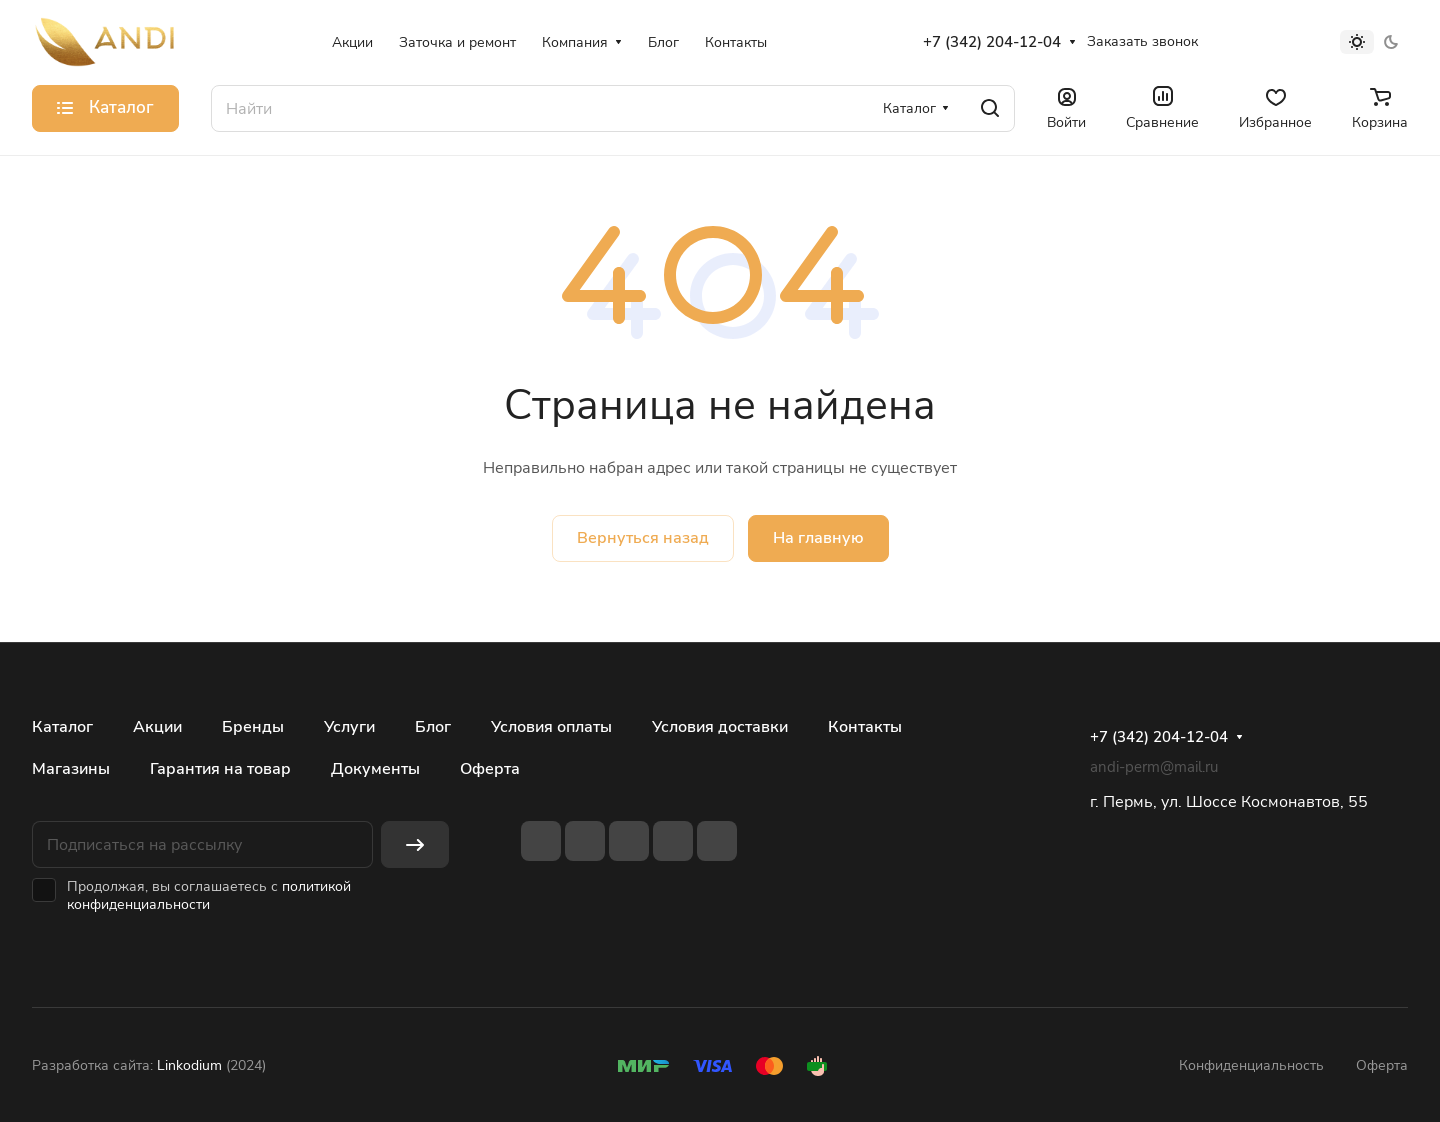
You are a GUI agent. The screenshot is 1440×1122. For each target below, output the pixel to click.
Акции (157, 727)
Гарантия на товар (220, 769)
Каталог (62, 727)
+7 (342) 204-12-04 (992, 42)
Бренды (253, 727)
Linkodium (189, 1065)
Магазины (71, 769)
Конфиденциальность (1251, 1065)
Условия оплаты (551, 727)
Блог (433, 727)
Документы (375, 769)
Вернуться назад (643, 538)
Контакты (865, 727)
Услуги (349, 727)
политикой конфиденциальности (209, 895)
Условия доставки (720, 727)
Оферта (490, 769)
